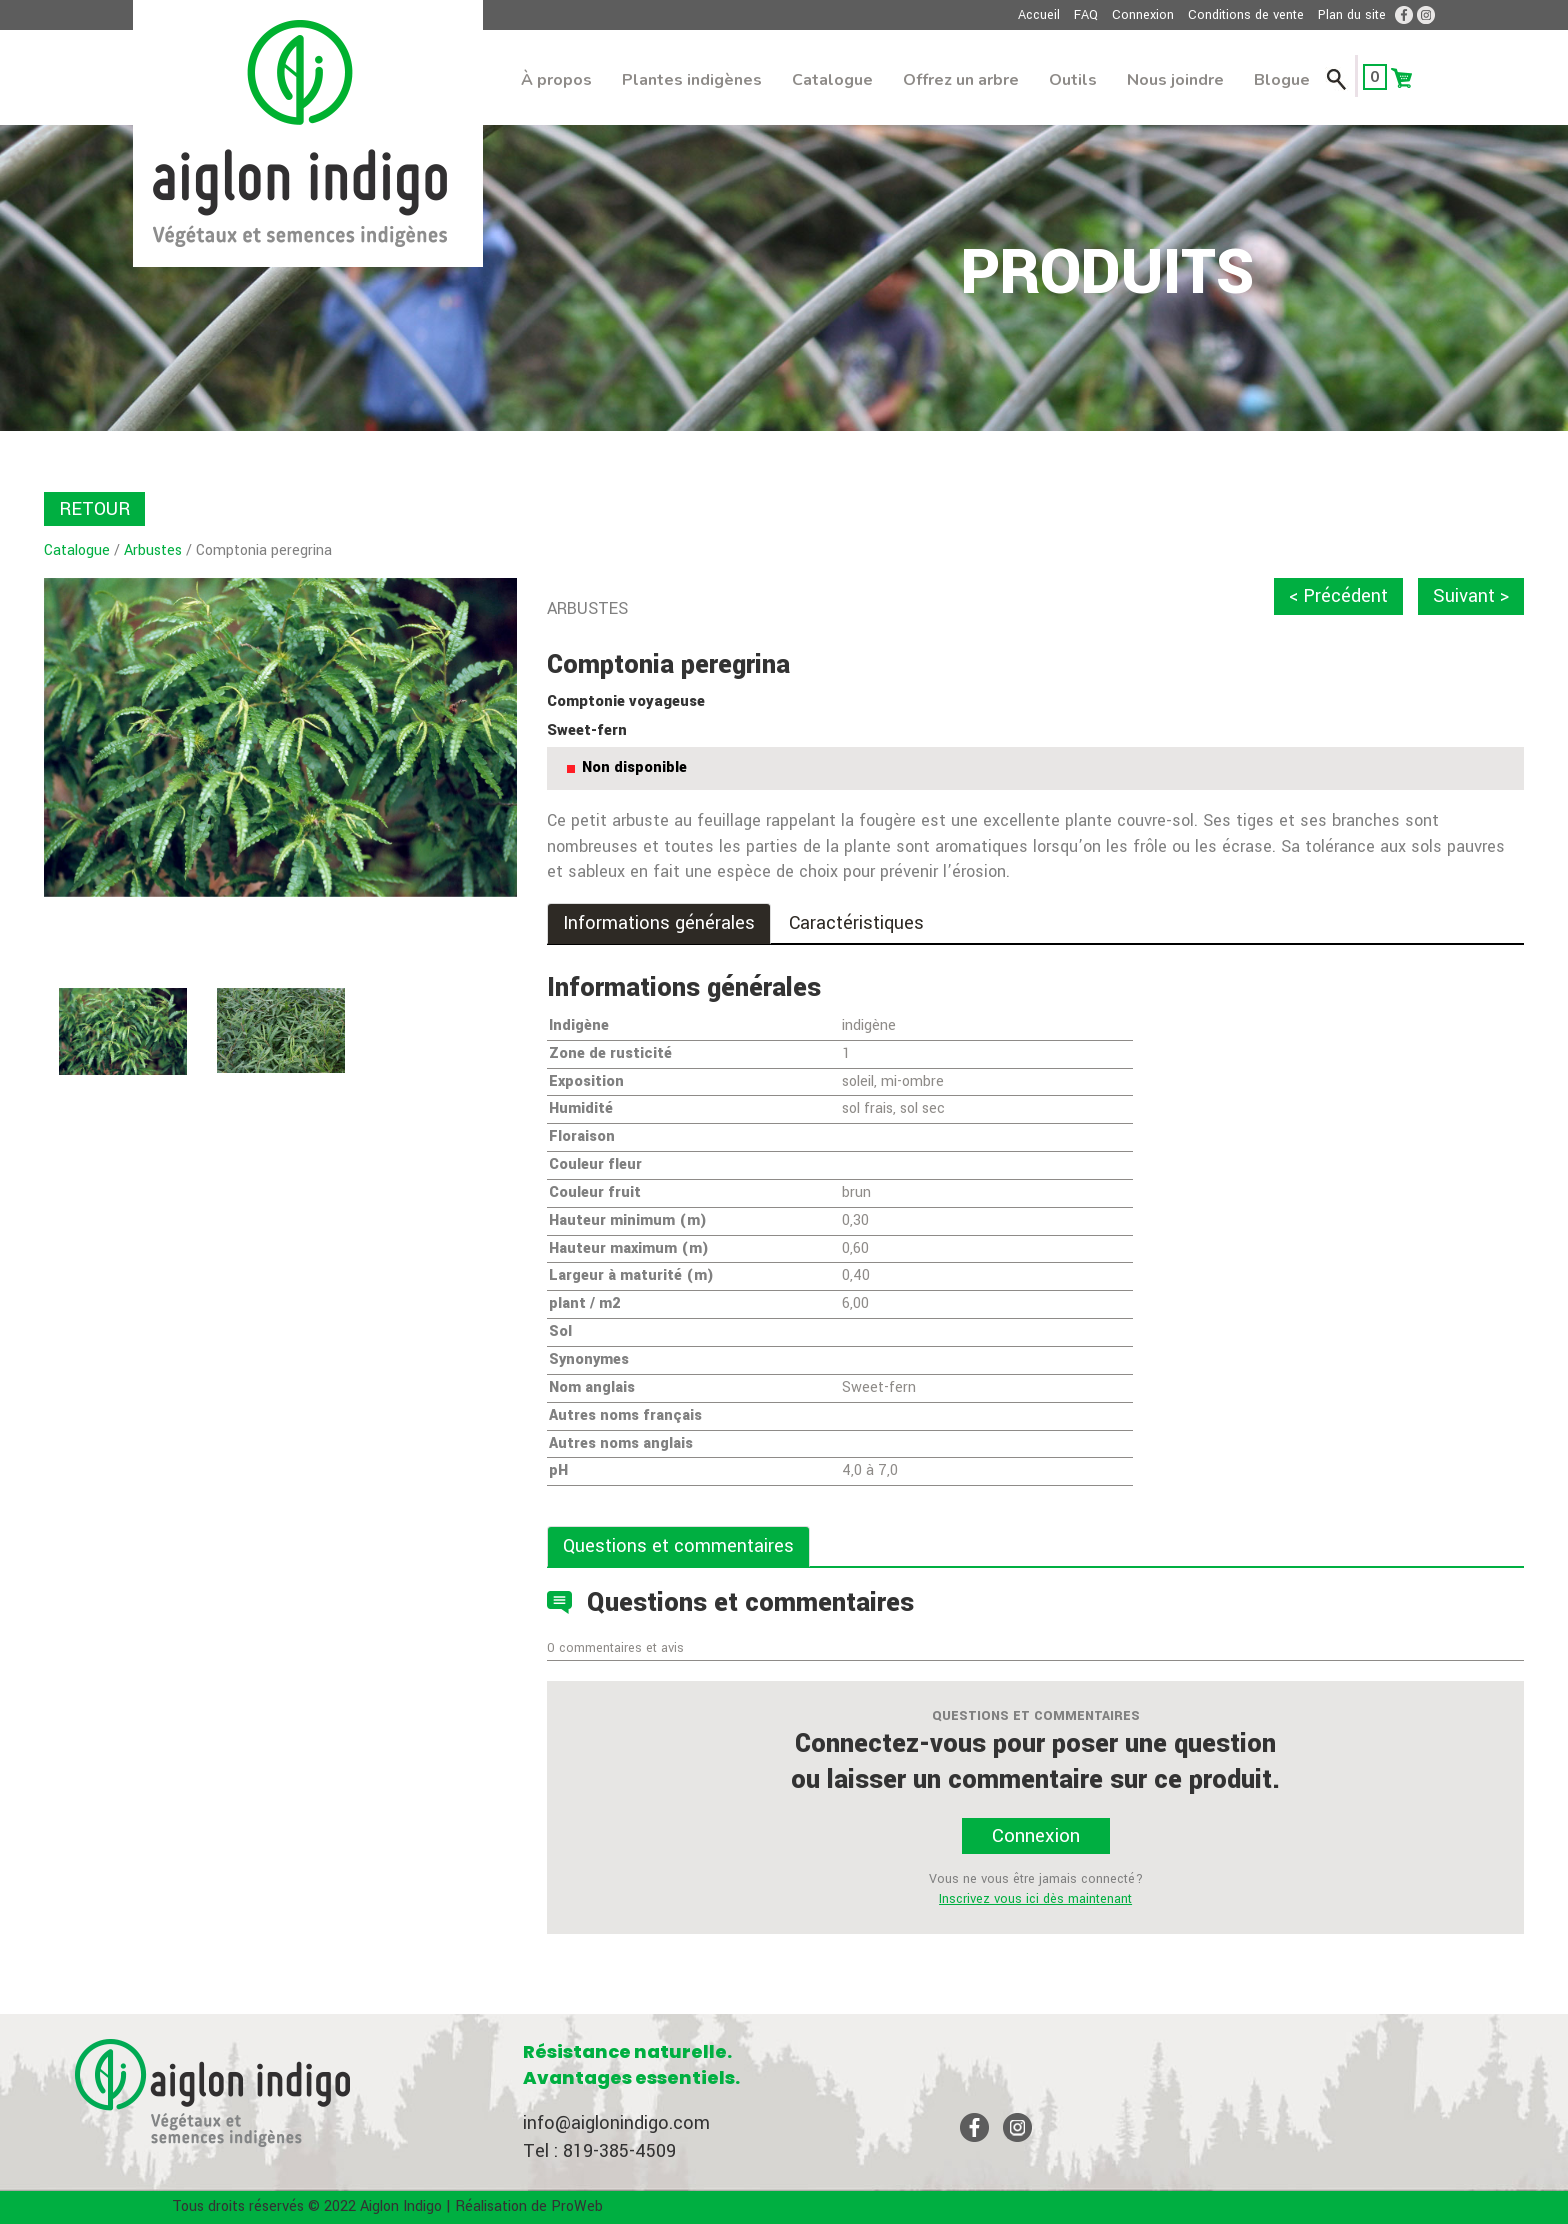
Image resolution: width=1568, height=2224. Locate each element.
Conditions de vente (1246, 15)
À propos (556, 80)
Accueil (1039, 15)
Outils (1073, 80)
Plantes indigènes (692, 80)
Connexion (1143, 15)
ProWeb (577, 2206)
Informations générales (659, 923)
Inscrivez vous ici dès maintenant (1035, 1899)
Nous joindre (1175, 80)
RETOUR (94, 509)
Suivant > (1471, 596)
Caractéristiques (856, 923)
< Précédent (1338, 596)
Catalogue (832, 80)
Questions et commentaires (678, 1546)
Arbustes (153, 550)
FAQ (1086, 15)
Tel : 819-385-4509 (599, 2151)
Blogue (1282, 80)
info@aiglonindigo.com (616, 2123)
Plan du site (1352, 15)
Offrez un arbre (961, 80)
